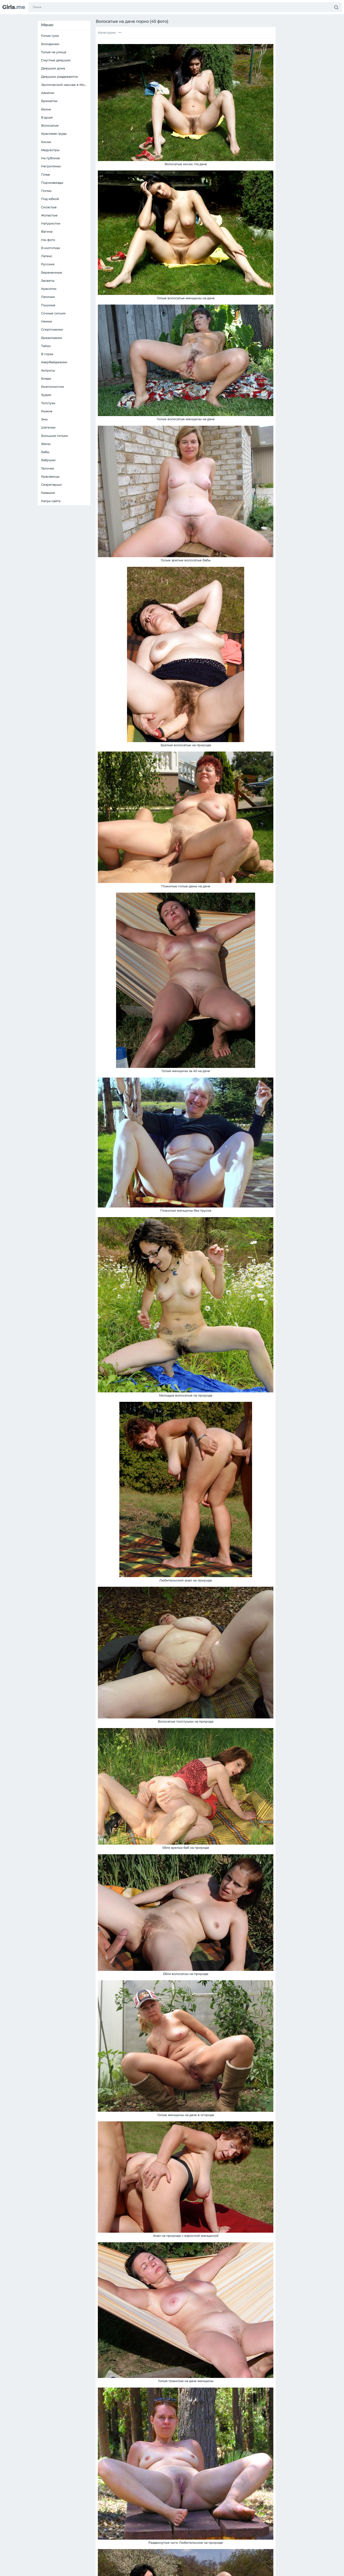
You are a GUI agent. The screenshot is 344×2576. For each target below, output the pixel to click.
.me (13, 7)
